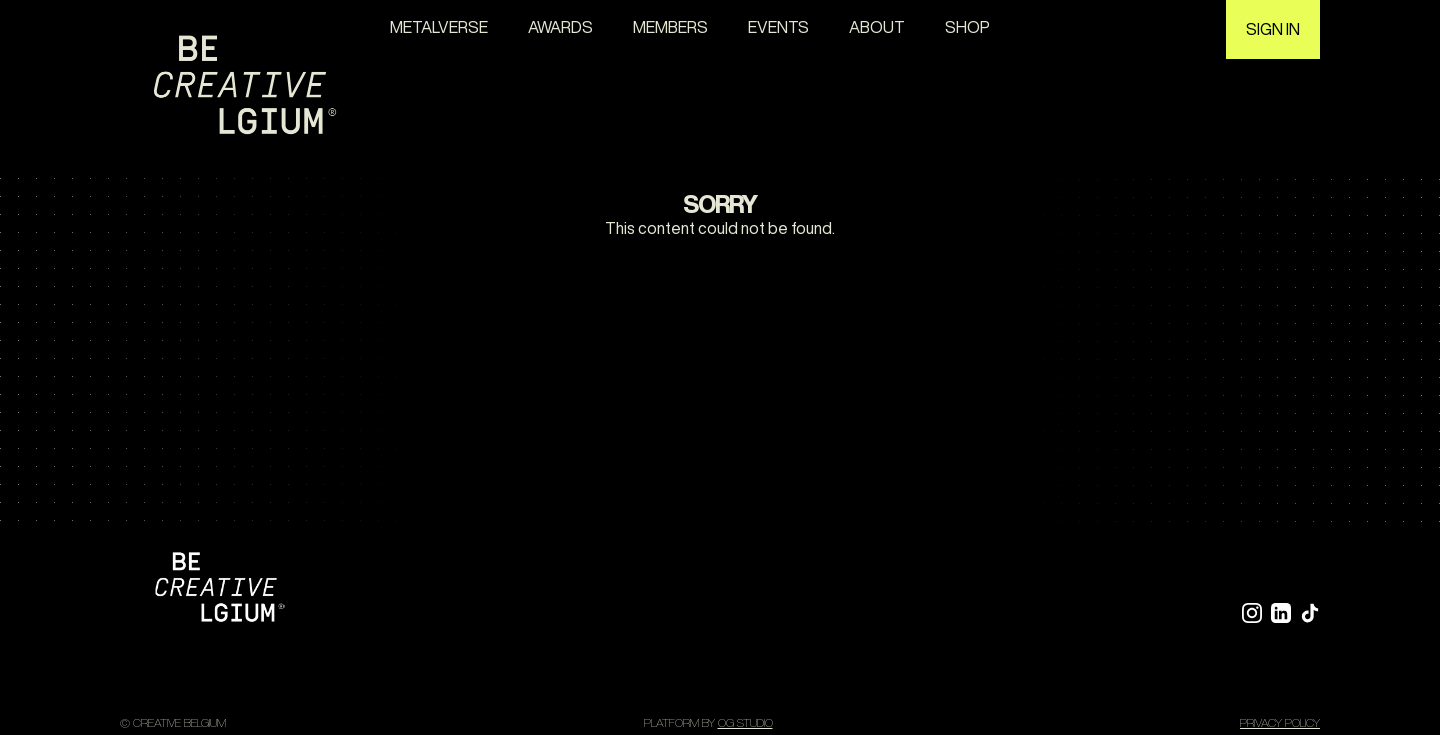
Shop (967, 27)
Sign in (1273, 29)
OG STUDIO (745, 722)
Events (778, 27)
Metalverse (439, 27)
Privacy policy (1280, 722)
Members (670, 27)
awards (560, 27)
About (877, 27)
